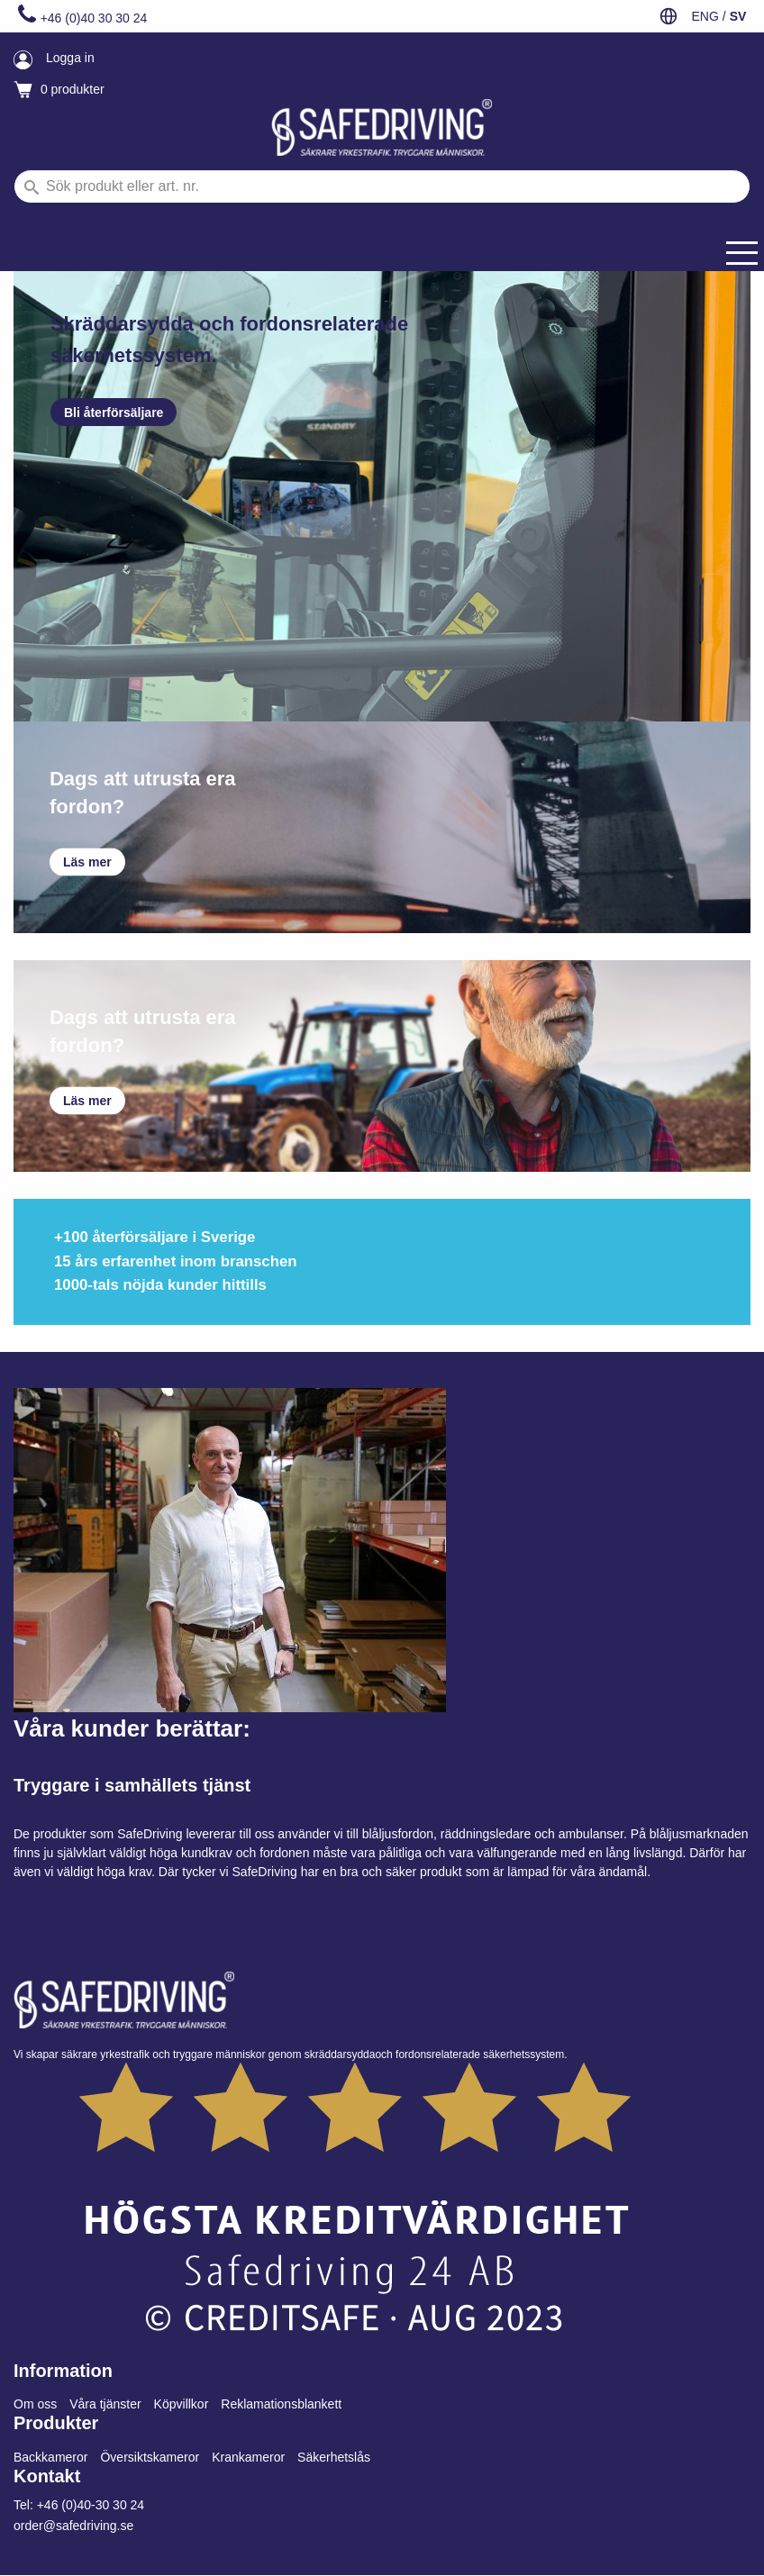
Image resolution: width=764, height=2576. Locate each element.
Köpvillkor (181, 2403)
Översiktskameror (149, 2456)
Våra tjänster (105, 2403)
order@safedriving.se (73, 2525)
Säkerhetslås (333, 2456)
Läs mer (87, 862)
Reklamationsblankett (281, 2403)
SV (738, 16)
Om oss (35, 2403)
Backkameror (50, 2456)
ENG (704, 16)
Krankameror (248, 2456)
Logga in (70, 57)
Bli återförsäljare (114, 412)
